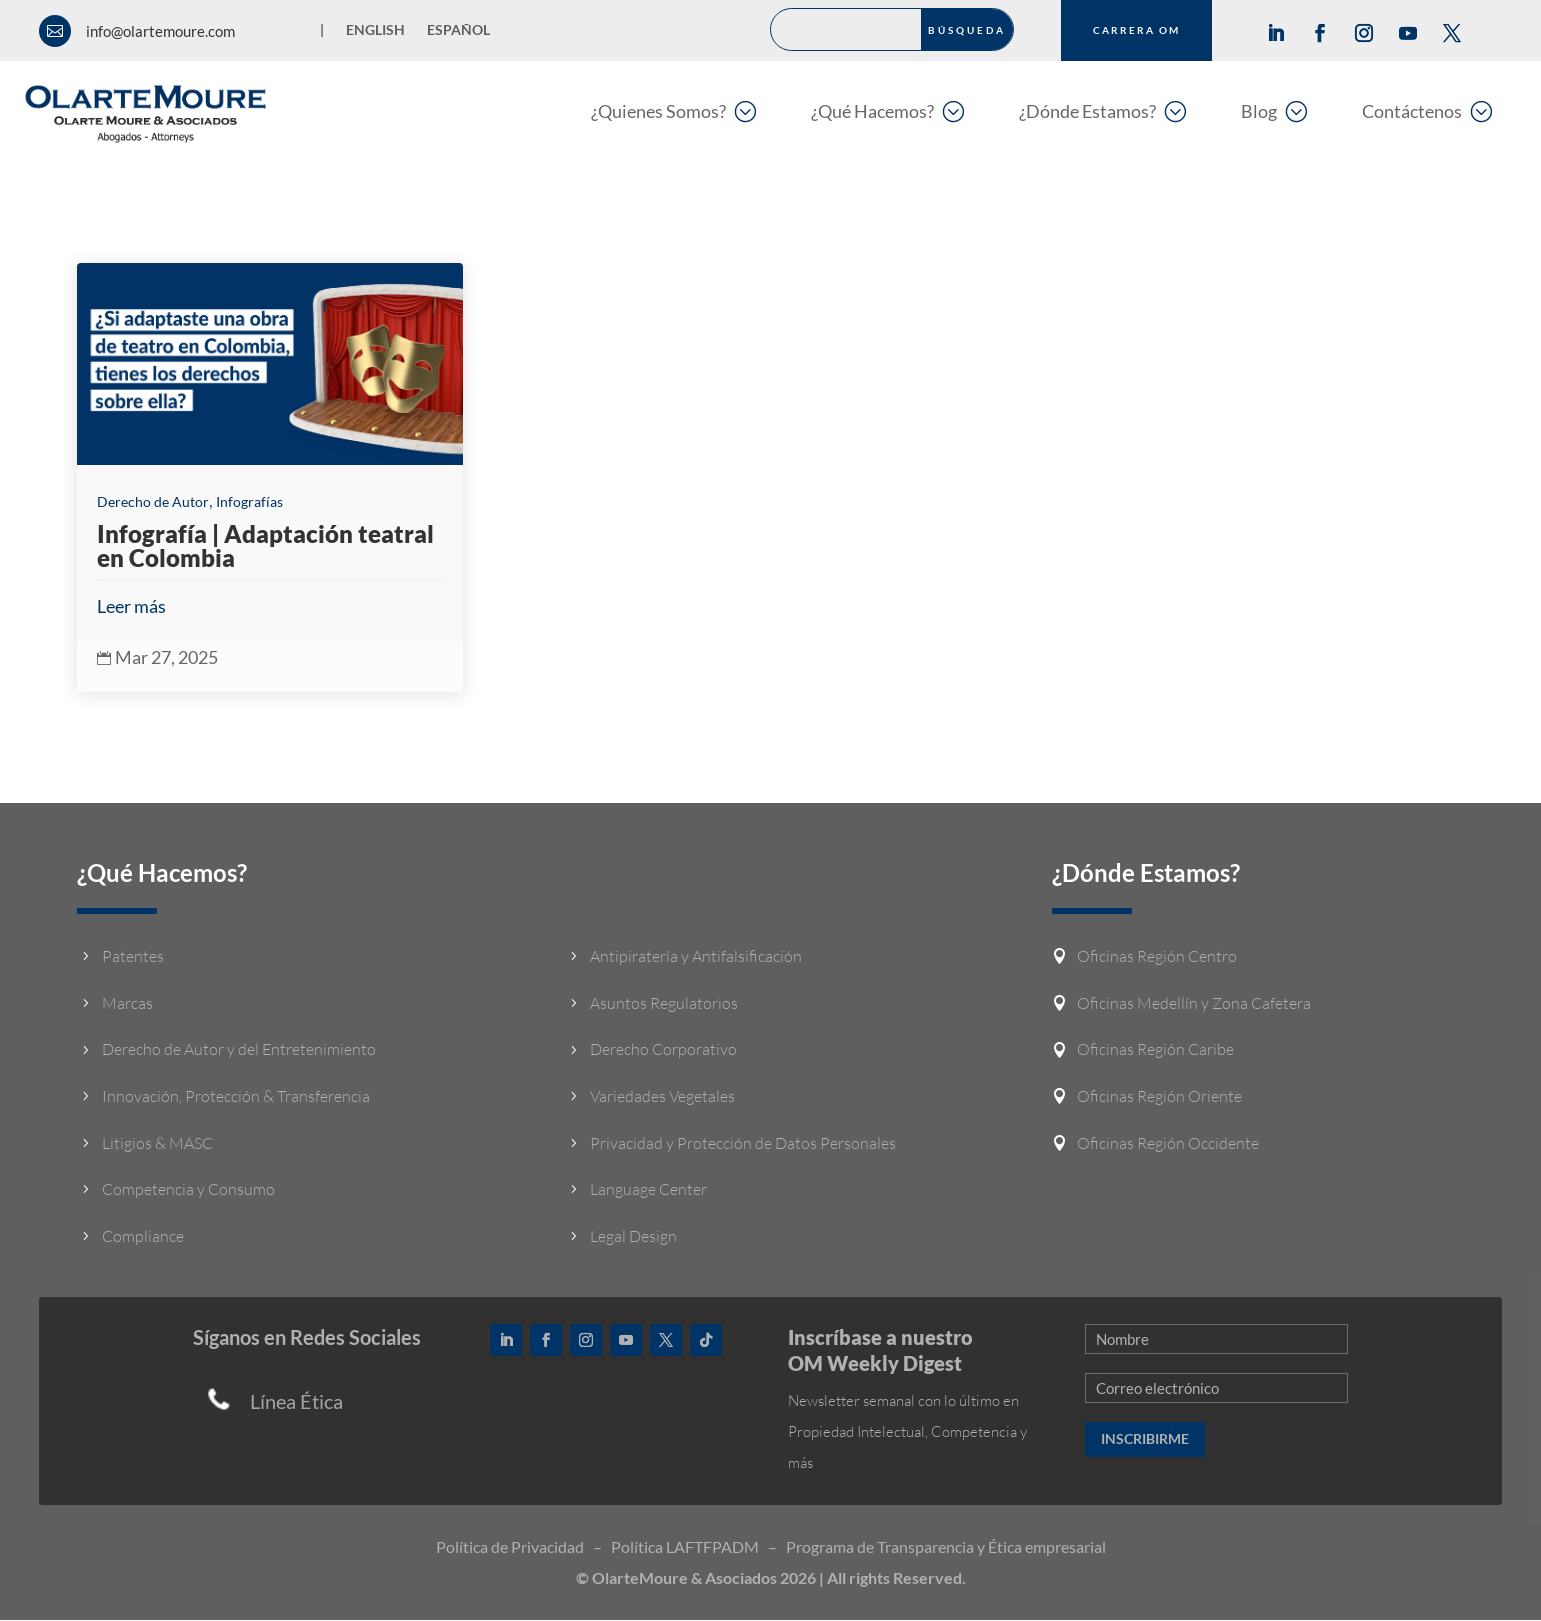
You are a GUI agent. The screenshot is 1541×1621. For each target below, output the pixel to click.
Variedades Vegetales (662, 1096)
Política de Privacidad (510, 1547)
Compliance (143, 1236)
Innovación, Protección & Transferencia (236, 1096)
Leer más (131, 606)
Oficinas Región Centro (1157, 957)
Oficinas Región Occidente (1168, 1143)
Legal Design (633, 1236)
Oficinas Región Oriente (1159, 1096)
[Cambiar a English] (375, 34)
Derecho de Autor (153, 501)
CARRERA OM (1136, 30)
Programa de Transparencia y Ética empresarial (946, 1547)
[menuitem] (673, 110)
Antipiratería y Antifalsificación (696, 957)
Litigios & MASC (157, 1143)
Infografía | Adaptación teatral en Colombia (265, 545)
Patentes (133, 957)
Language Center (648, 1190)
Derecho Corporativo (663, 1050)
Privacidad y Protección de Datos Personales (743, 1143)
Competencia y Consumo (188, 1190)
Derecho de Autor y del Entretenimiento (239, 1050)
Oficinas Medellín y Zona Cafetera (1194, 1003)
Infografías (249, 501)
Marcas (127, 1003)
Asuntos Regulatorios (664, 1003)
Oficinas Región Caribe (1155, 1050)
